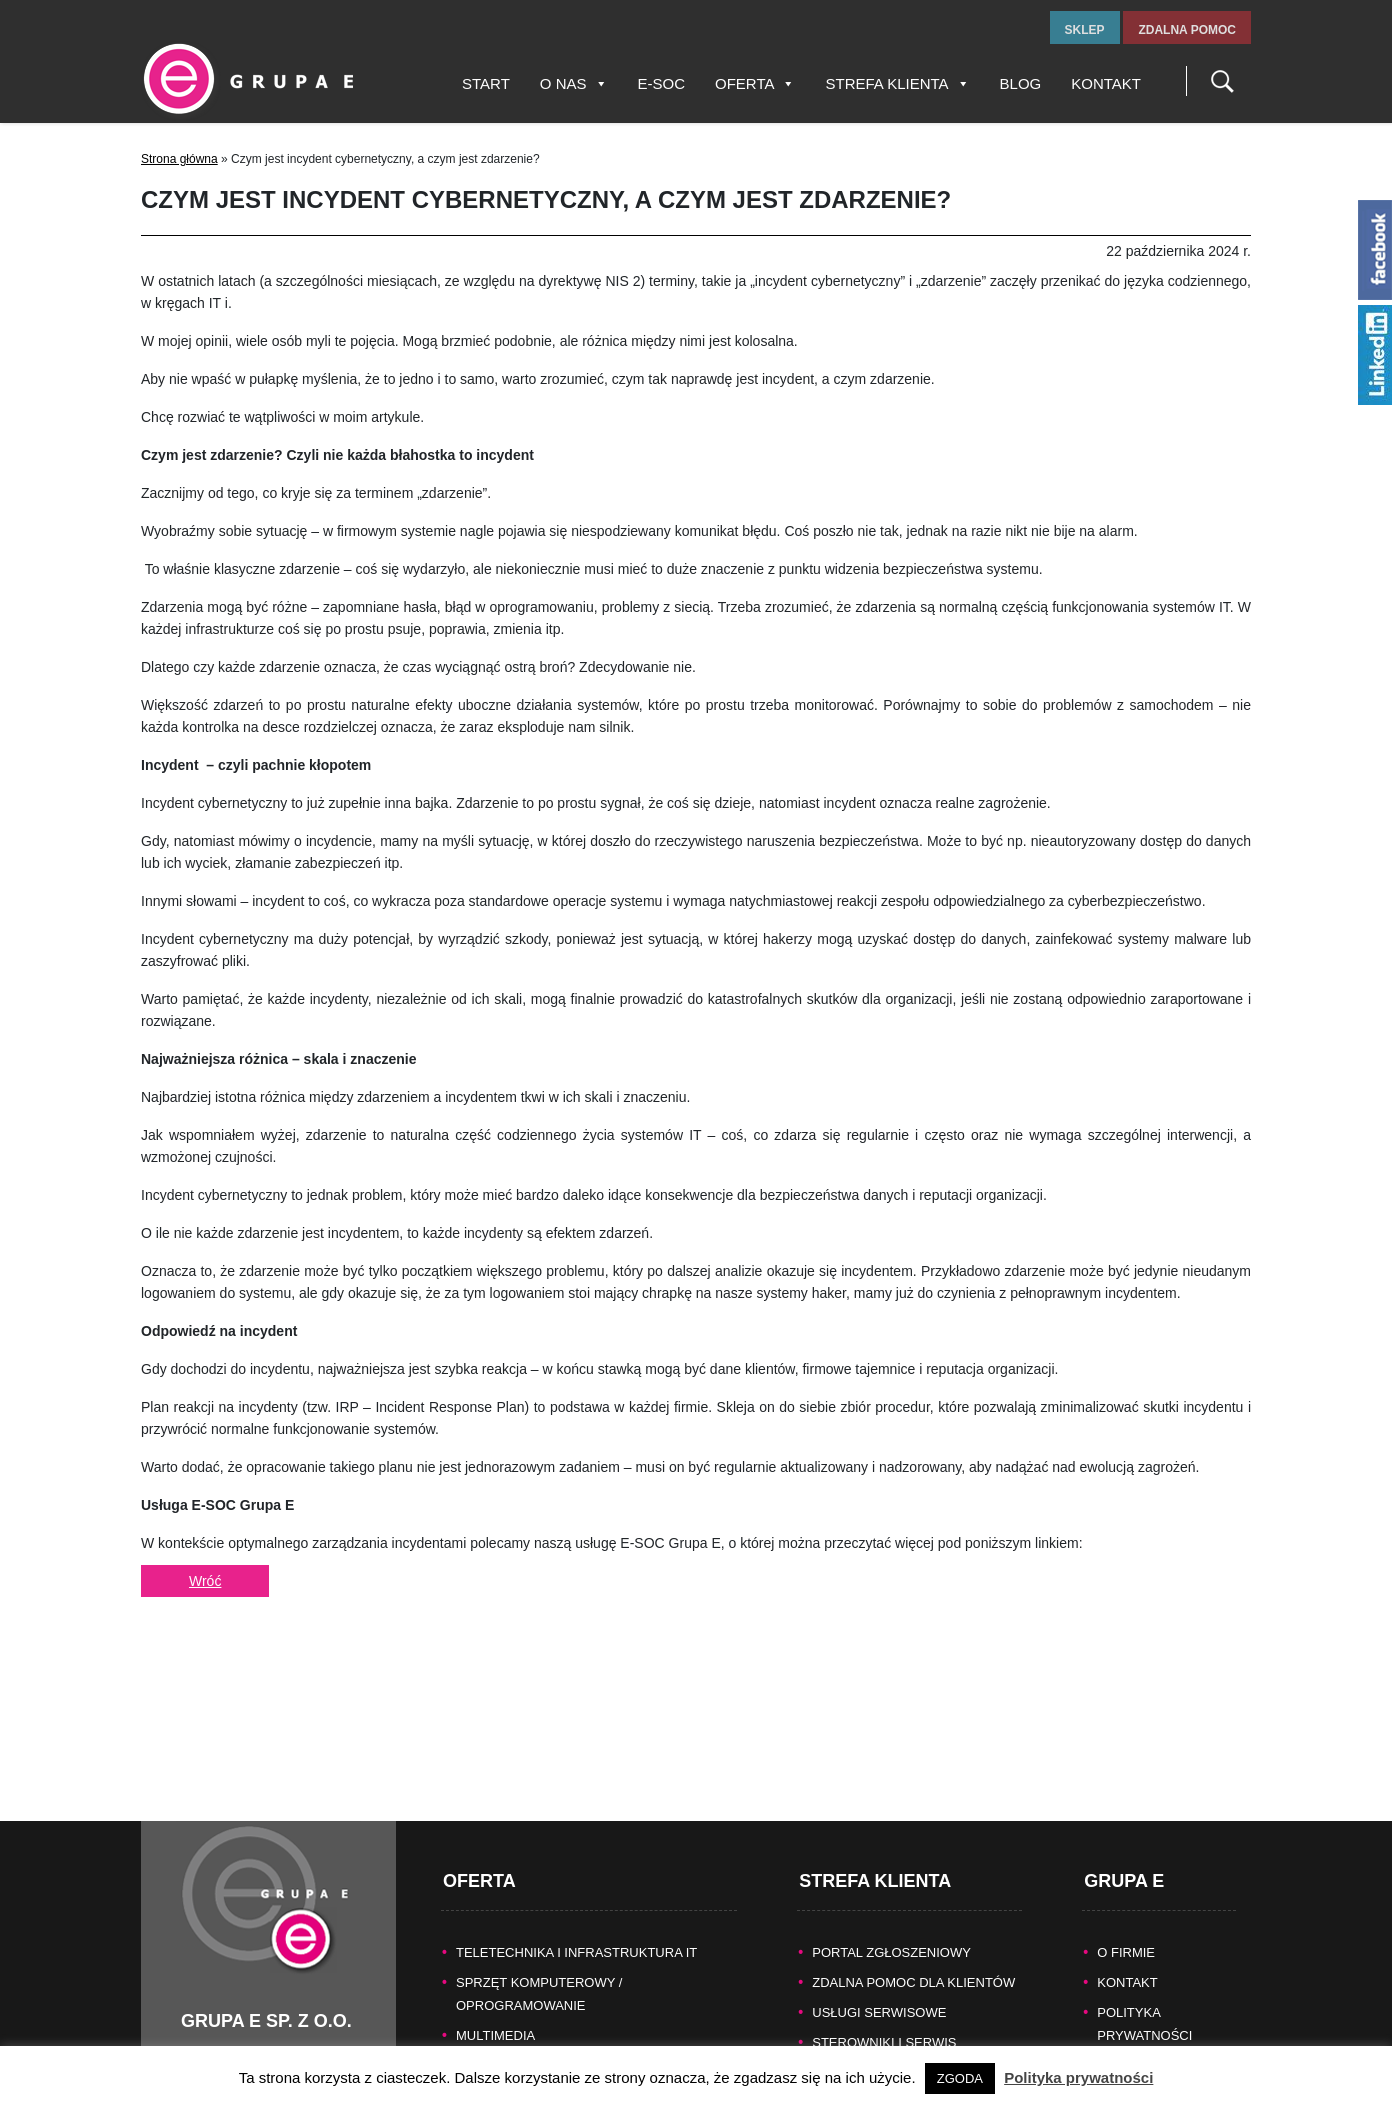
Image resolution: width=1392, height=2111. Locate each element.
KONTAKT (1127, 1881)
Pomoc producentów (890, 2001)
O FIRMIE (1126, 1851)
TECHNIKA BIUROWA (521, 2024)
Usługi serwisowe (879, 1911)
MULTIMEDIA (495, 1934)
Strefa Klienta (897, 83)
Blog (1021, 83)
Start (486, 83)
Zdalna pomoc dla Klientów (913, 1881)
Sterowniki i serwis (884, 1941)
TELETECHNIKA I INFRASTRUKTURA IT (576, 1851)
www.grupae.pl (227, 2028)
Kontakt (1106, 83)
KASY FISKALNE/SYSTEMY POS (554, 1964)
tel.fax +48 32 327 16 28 (256, 1984)
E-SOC (662, 83)
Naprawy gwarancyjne (896, 1971)
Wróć (205, 1581)
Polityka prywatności (1078, 2077)
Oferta (755, 83)
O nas (574, 83)
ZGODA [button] (960, 2078)
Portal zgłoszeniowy (891, 1851)
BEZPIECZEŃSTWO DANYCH (545, 1994)
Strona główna (179, 159)
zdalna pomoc (1187, 30)
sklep (1085, 30)
